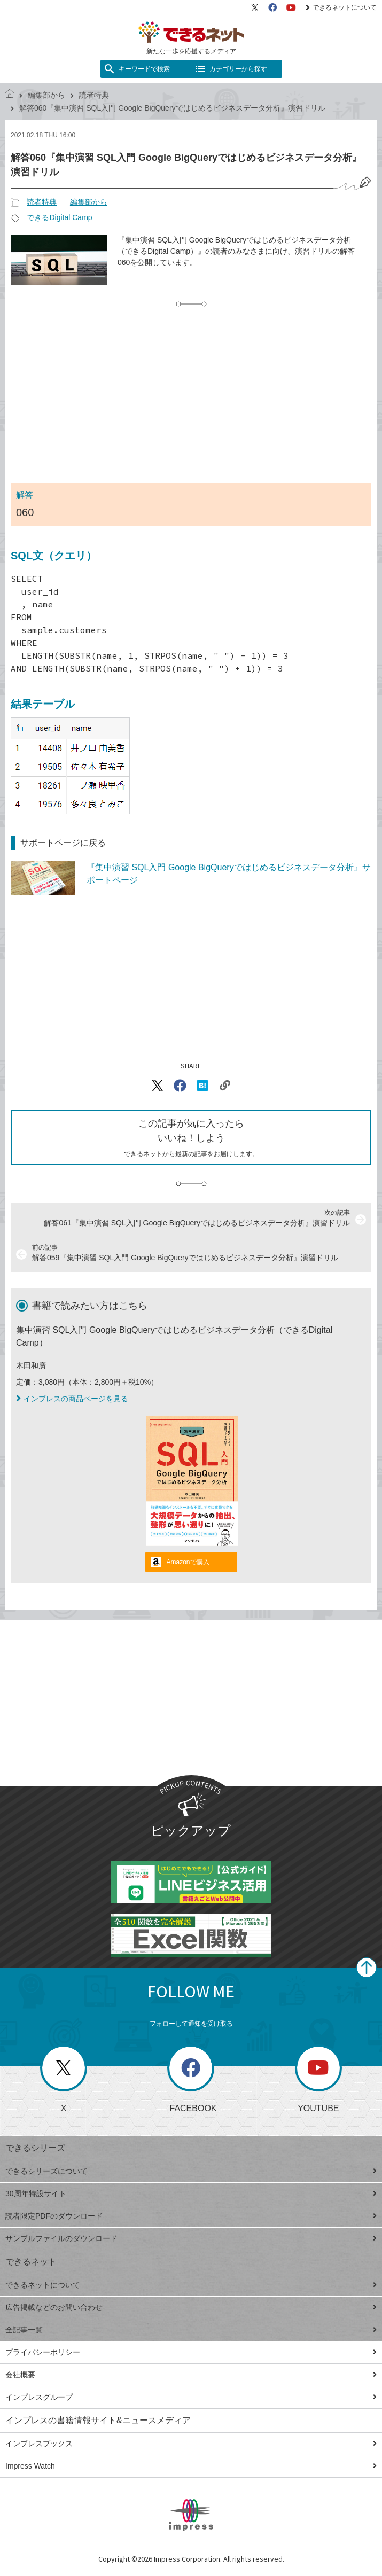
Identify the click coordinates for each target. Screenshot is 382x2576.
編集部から (46, 95)
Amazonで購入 (188, 1562)
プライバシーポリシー (191, 2352)
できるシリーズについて (191, 2171)
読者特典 (94, 95)
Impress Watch (191, 2466)
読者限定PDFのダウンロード (191, 2216)
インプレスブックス (191, 2443)
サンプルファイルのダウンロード (191, 2238)
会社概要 (191, 2374)
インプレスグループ (191, 2397)
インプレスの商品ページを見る (72, 1398)
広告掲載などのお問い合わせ (191, 2307)
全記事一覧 (191, 2329)
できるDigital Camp (59, 217)
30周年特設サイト (191, 2193)
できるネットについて (341, 7)
